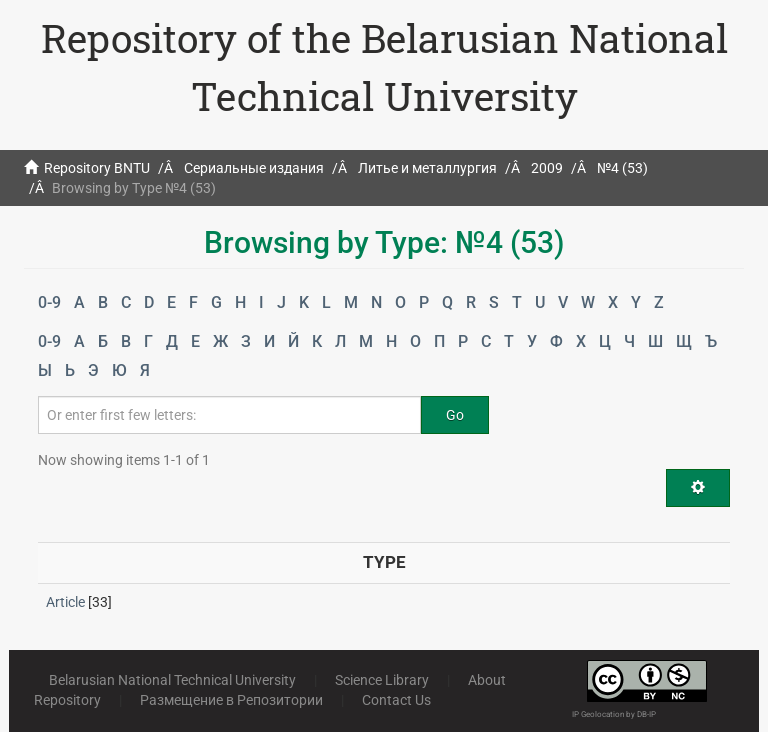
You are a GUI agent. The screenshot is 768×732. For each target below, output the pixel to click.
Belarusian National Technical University (172, 680)
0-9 (49, 302)
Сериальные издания (254, 168)
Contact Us (396, 700)
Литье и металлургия (427, 168)
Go (455, 415)
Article (65, 602)
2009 (547, 168)
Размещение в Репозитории (231, 700)
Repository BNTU (97, 168)
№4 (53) (622, 168)
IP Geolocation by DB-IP (614, 714)
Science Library (382, 680)
